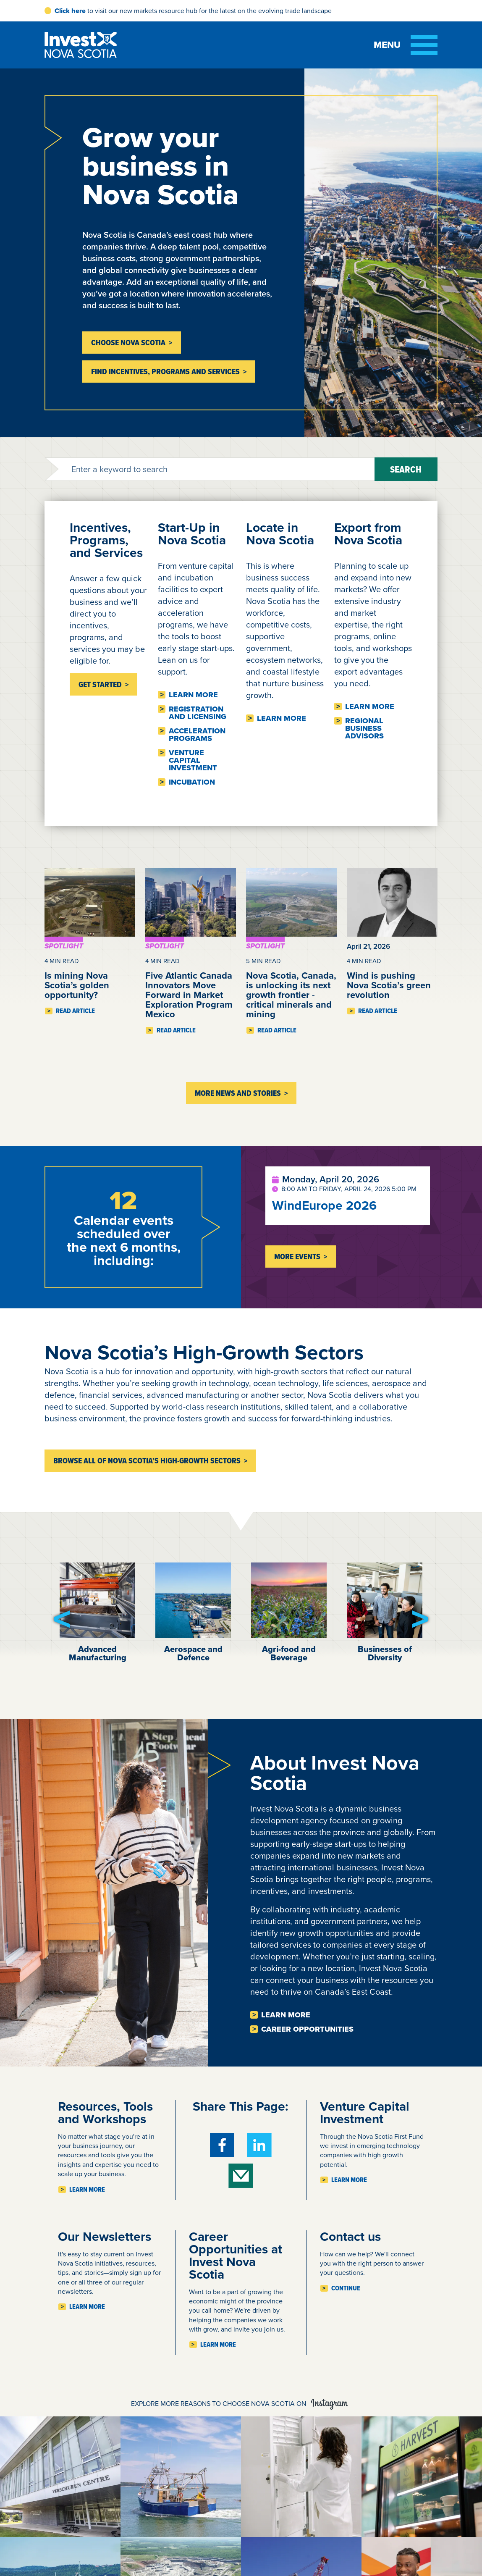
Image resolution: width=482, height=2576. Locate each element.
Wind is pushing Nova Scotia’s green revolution (389, 985)
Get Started (100, 684)
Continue (345, 2288)
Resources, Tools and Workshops (105, 2112)
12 (123, 1200)
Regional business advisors (364, 728)
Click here (70, 11)
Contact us (350, 2236)
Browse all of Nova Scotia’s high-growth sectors (147, 1460)
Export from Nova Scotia (368, 533)
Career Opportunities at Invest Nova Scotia (235, 2255)
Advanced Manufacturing (97, 1653)
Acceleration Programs (197, 734)
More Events (297, 1256)
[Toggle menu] (405, 45)
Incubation (192, 782)
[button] (62, 1619)
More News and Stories (238, 1093)
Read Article (75, 1011)
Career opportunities (307, 2029)
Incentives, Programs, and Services (106, 540)
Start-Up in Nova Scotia (192, 533)
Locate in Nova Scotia (280, 533)
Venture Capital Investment (193, 760)
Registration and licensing (197, 712)
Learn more (193, 694)
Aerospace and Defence (193, 1653)
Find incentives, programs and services (165, 371)
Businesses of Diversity (385, 1653)
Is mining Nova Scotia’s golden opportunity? (77, 985)
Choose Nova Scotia (128, 342)
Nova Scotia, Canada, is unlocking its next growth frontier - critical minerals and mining (291, 995)
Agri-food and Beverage (289, 1653)
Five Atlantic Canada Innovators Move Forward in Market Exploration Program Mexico (189, 995)
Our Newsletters (104, 2236)
